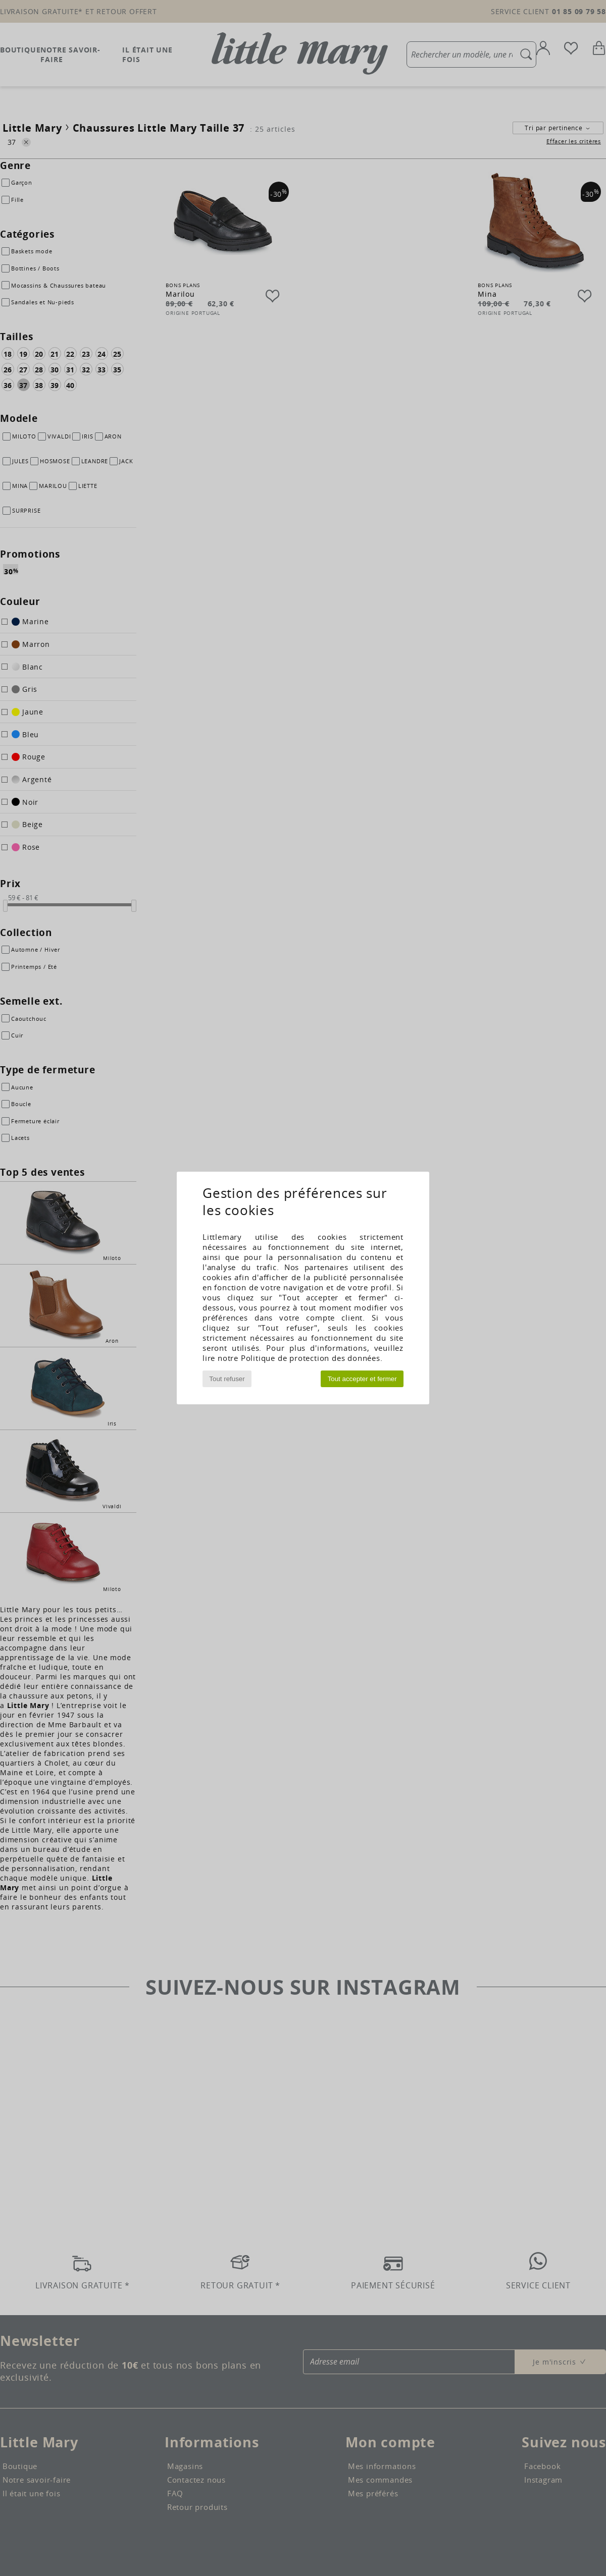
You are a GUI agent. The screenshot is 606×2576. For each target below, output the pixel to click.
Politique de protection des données (310, 1358)
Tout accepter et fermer (362, 1379)
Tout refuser (226, 1379)
